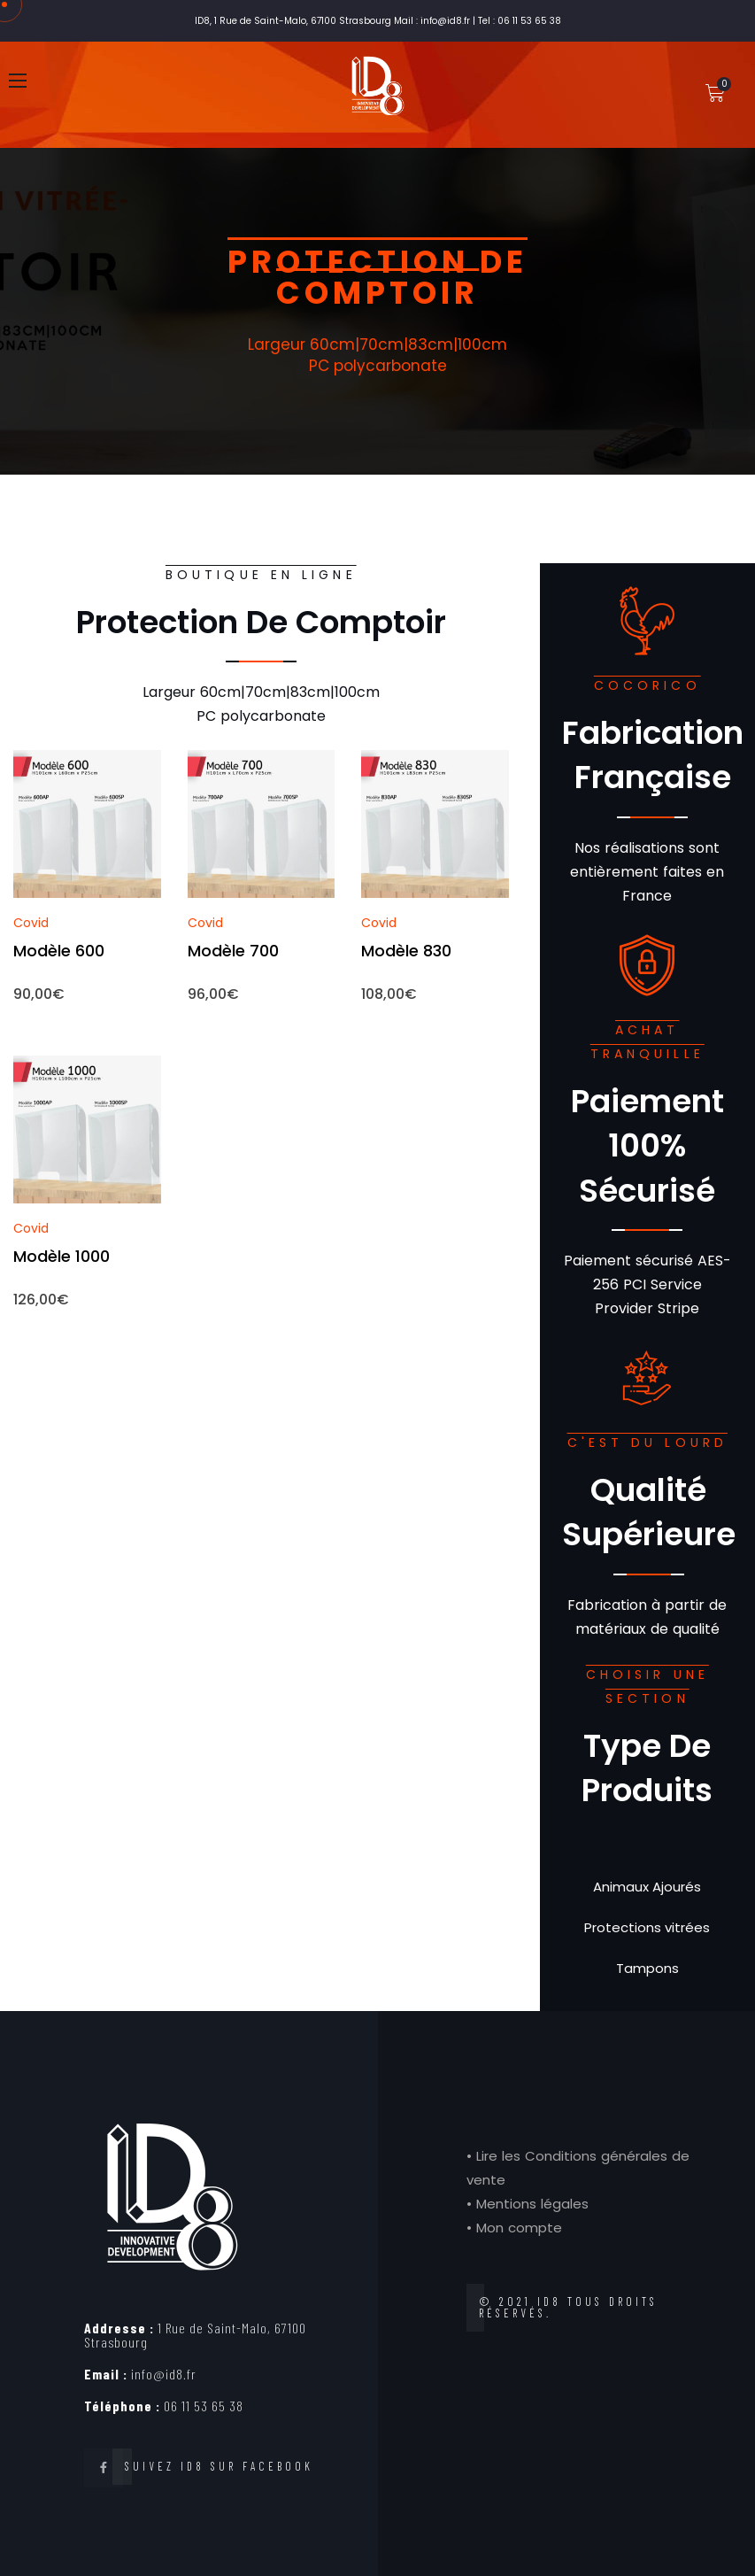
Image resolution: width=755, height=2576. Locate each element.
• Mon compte (514, 2227)
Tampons (647, 1968)
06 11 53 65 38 (163, 2405)
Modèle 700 (233, 951)
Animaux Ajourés (647, 1886)
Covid (31, 923)
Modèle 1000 (61, 1256)
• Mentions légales (527, 2203)
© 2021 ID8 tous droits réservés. (568, 2307)
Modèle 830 (406, 951)
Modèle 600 (58, 951)
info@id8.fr (140, 2373)
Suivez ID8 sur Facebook (219, 2466)
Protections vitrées (647, 1927)
